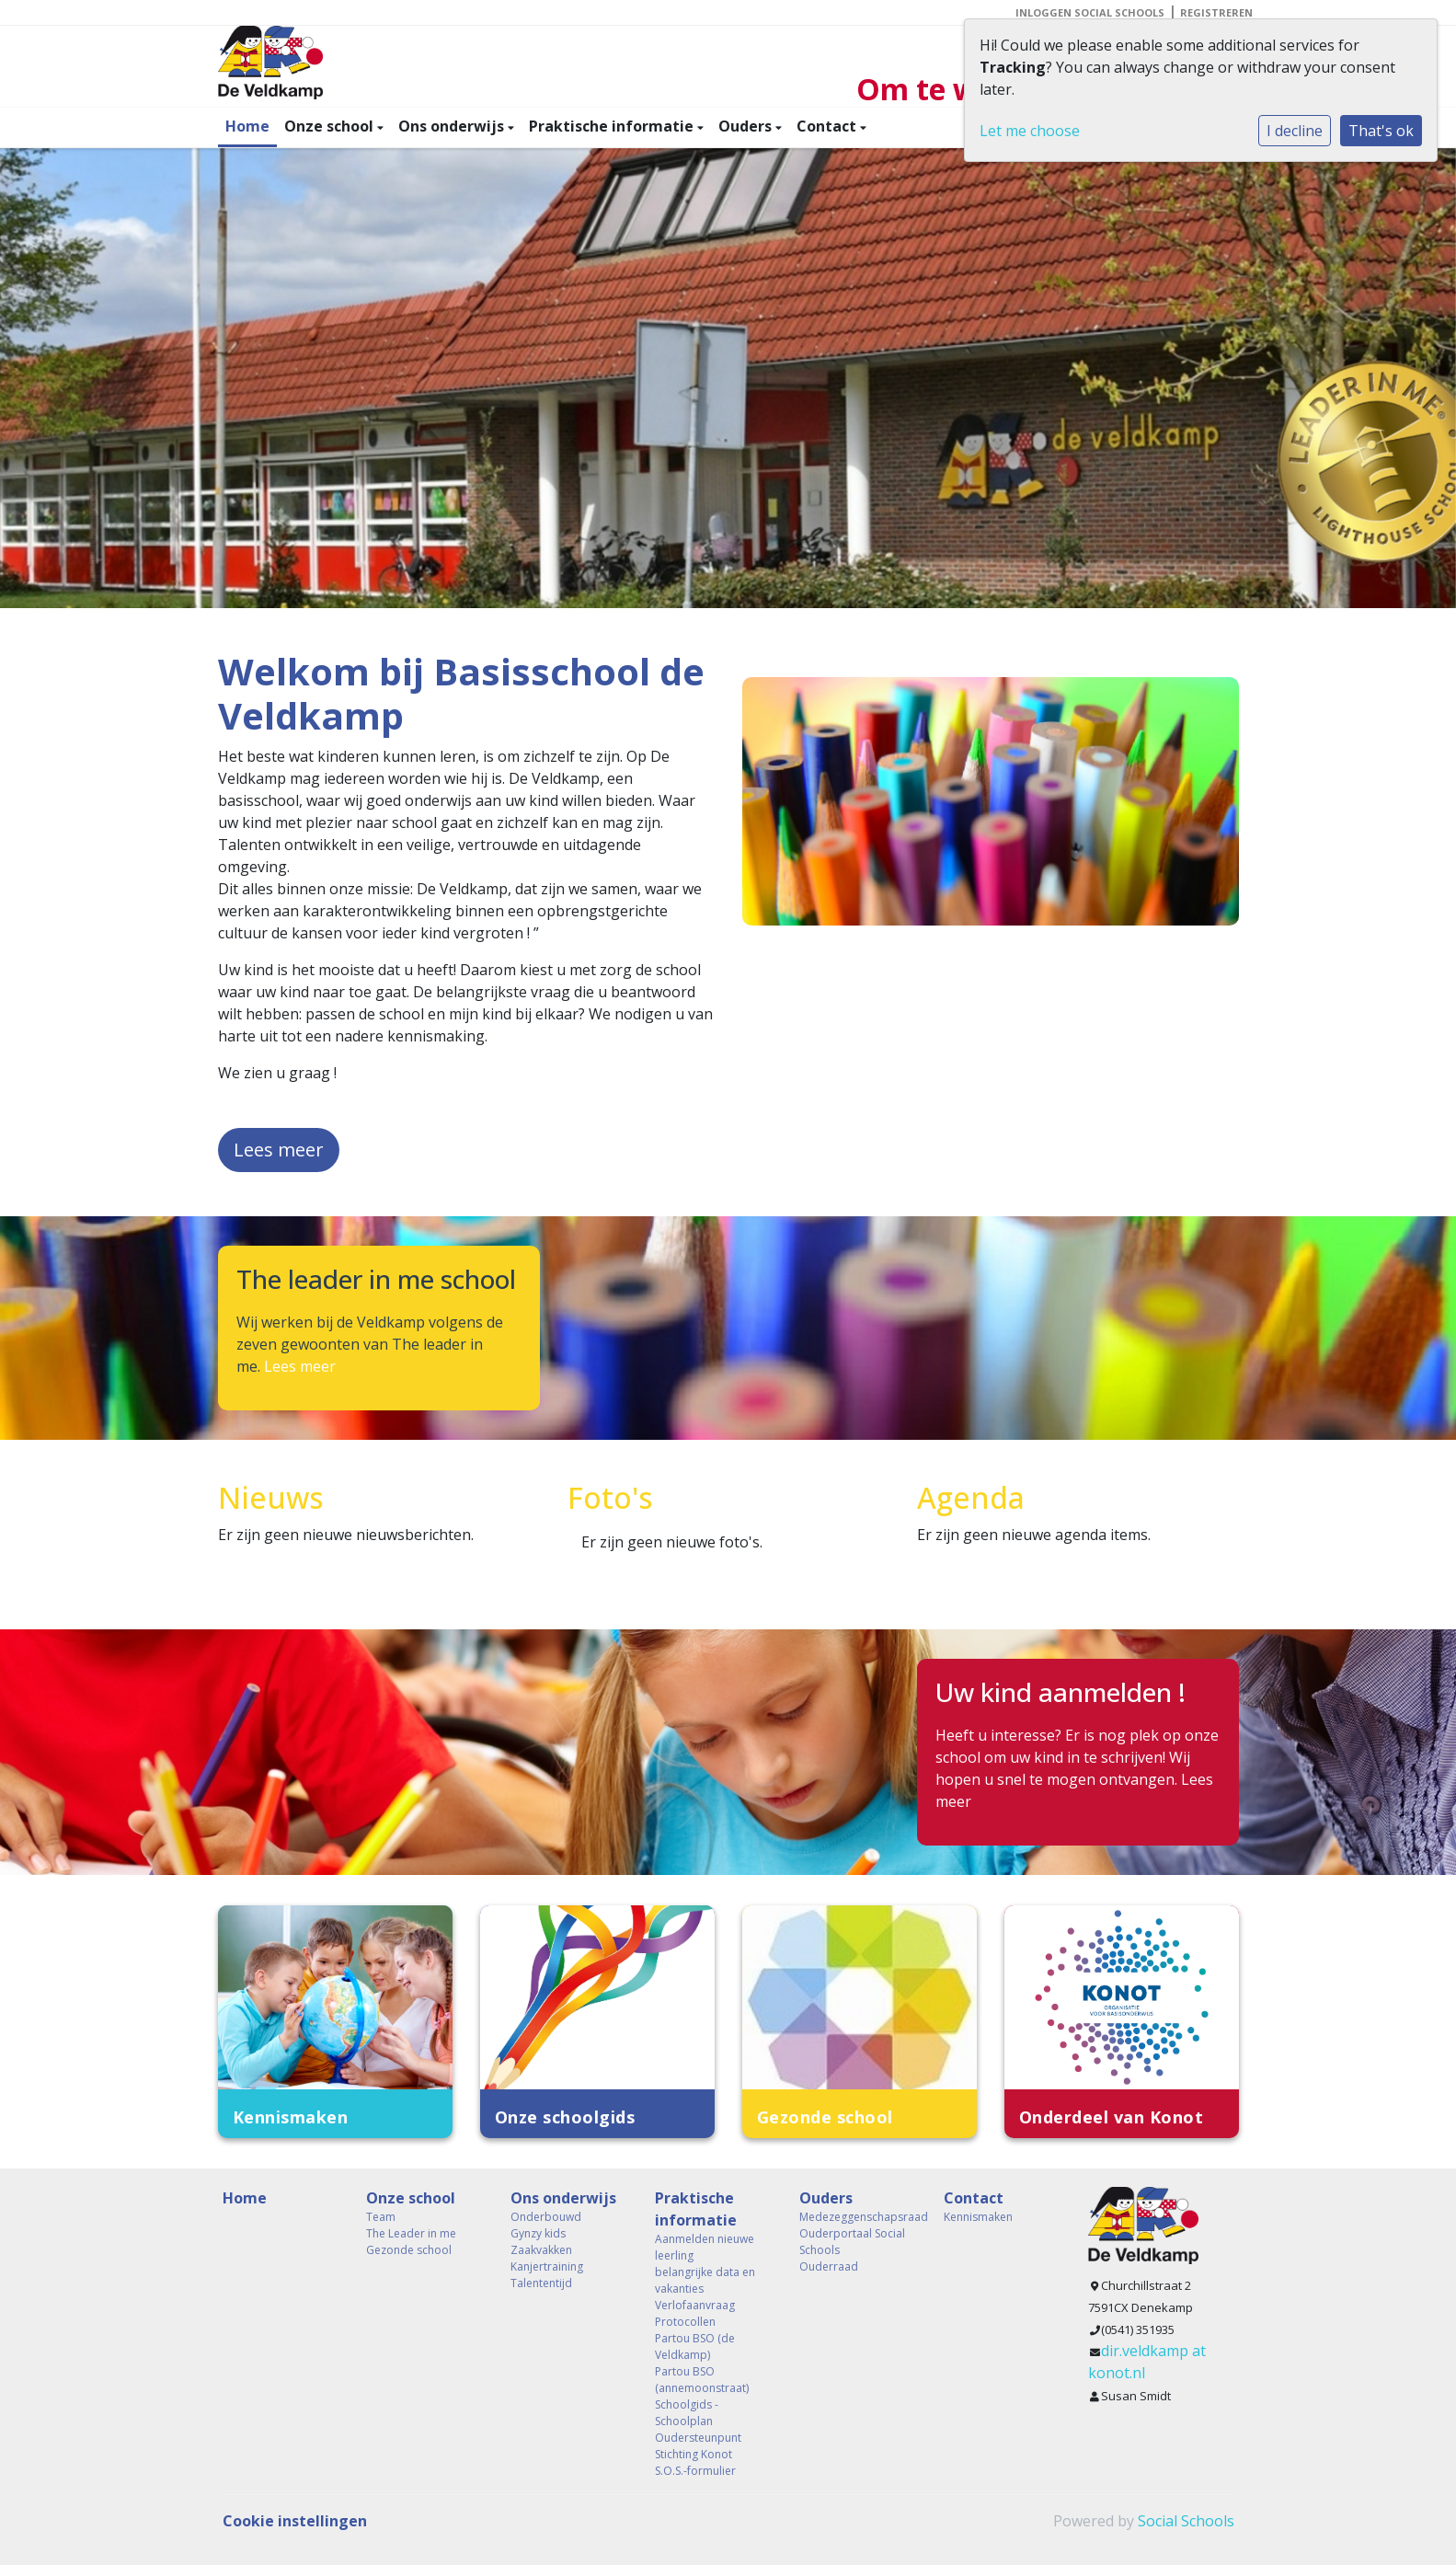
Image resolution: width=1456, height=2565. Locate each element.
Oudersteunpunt (698, 2437)
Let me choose (1030, 131)
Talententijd (541, 2283)
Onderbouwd (545, 2217)
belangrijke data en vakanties (705, 2280)
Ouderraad (828, 2266)
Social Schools (1186, 2521)
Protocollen (685, 2321)
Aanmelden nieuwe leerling (704, 2247)
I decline (1295, 131)
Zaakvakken (541, 2250)
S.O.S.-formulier (695, 2471)
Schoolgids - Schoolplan (686, 2413)
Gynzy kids (538, 2233)
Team (381, 2217)
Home (247, 126)
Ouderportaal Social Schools (852, 2242)
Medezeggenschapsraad (857, 2217)
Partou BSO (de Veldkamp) (695, 2346)
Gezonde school (409, 2250)
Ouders (746, 126)
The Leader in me (411, 2233)
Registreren (1216, 12)
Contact (828, 126)
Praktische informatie (613, 126)
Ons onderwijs (453, 126)
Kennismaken (978, 2217)
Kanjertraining (546, 2266)
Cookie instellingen (295, 2521)
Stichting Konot (693, 2454)
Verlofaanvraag (695, 2305)
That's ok (1381, 131)
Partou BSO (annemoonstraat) (702, 2380)
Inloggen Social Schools (1089, 12)
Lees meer (279, 1149)
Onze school (330, 126)
